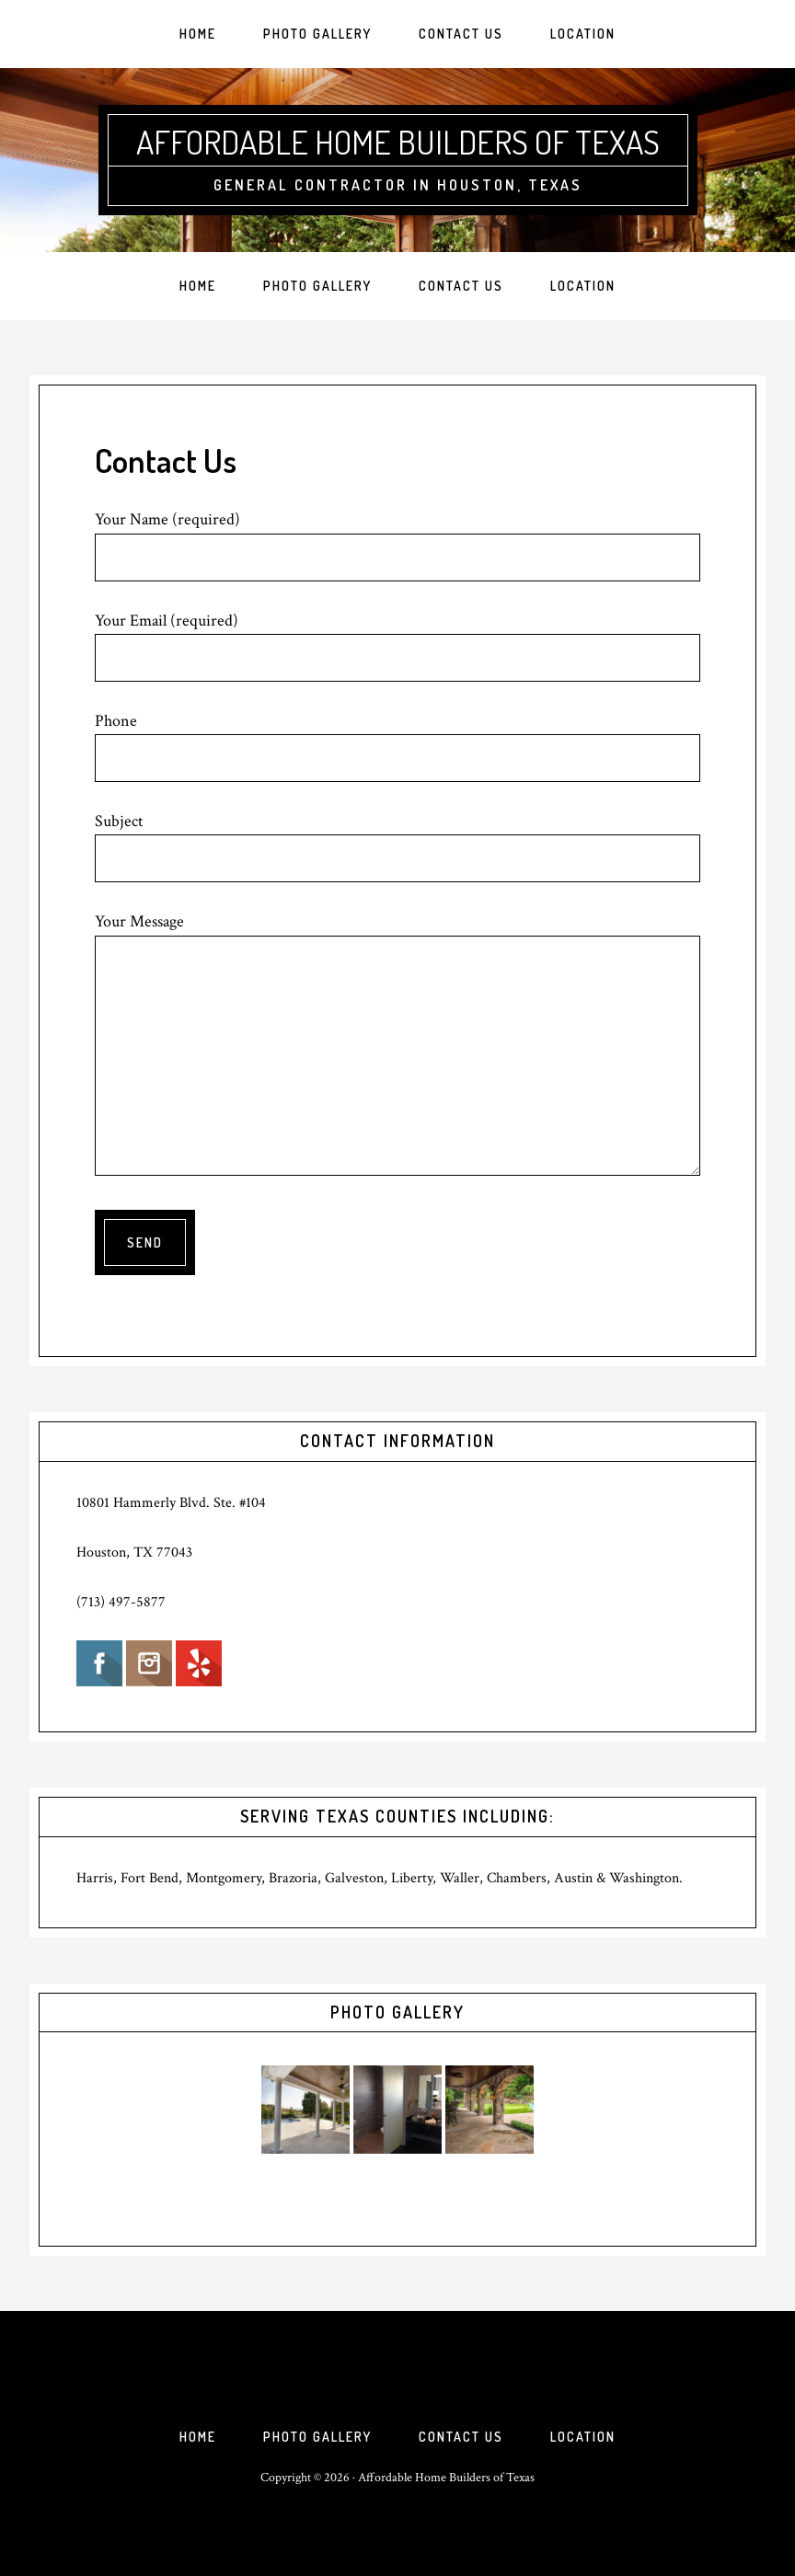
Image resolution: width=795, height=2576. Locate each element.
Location (583, 2436)
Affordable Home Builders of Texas (398, 142)
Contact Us (461, 2436)
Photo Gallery (317, 2436)
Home (197, 2436)
